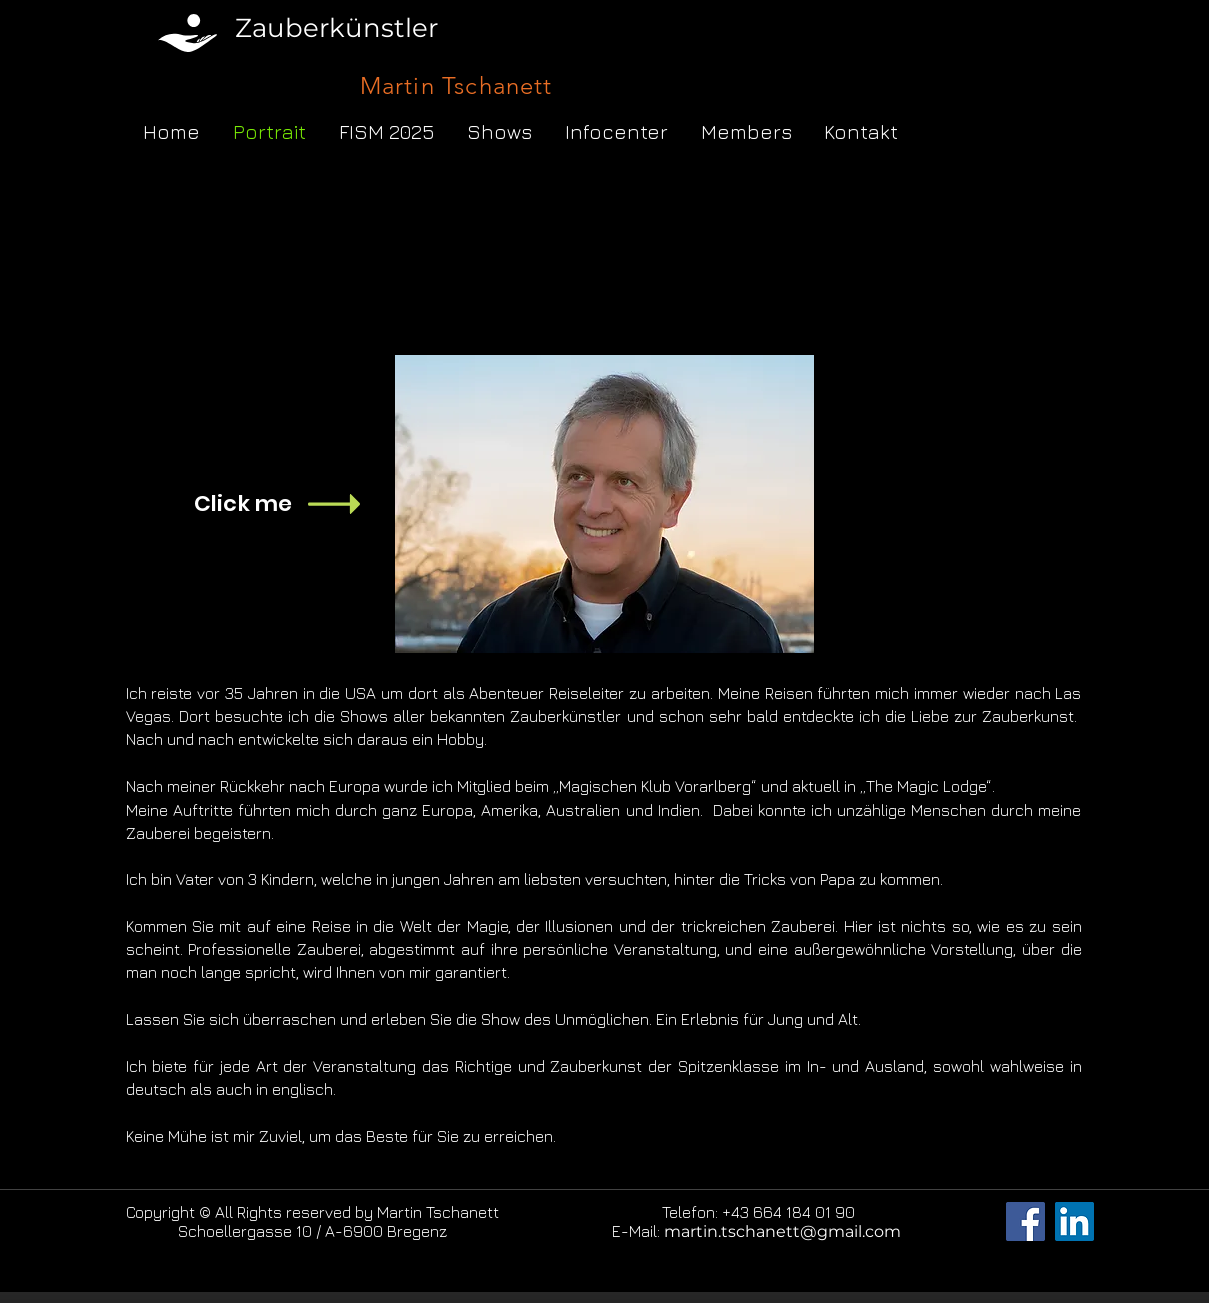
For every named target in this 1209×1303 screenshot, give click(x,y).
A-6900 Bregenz (386, 1231)
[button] (500, 132)
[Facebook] (1025, 1221)
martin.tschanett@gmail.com (782, 1231)
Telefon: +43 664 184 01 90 (758, 1212)
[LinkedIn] (1074, 1221)
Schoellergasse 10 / (251, 1231)
